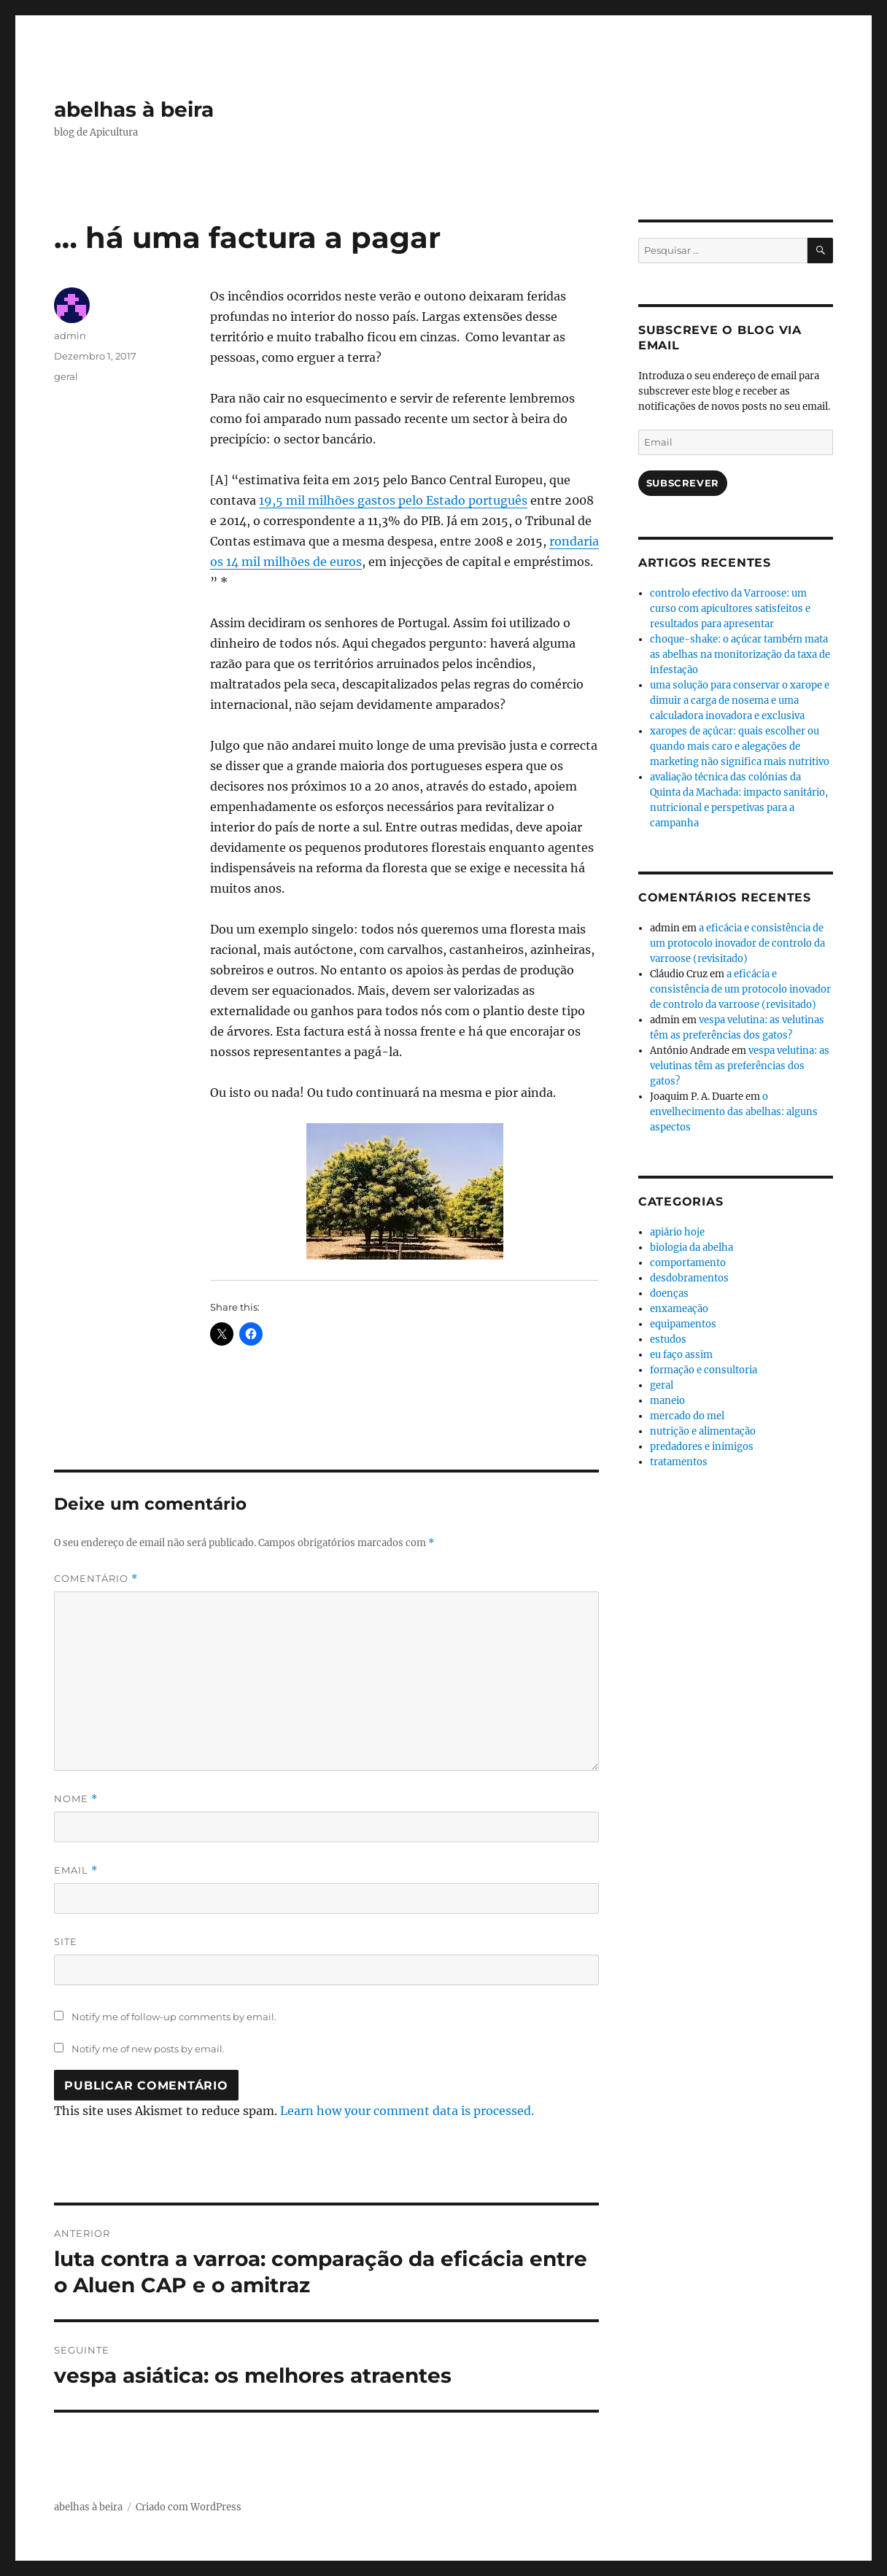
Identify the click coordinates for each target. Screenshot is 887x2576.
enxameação (679, 1309)
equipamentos (683, 1324)
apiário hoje (677, 1232)
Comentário (96, 1578)
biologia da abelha (691, 1247)
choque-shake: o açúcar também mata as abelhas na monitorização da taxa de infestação (740, 654)
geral (66, 376)
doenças (669, 1293)
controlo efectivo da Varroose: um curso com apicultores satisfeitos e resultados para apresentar (730, 608)
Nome (76, 1799)
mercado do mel (687, 1416)
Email (76, 1870)
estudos (668, 1339)
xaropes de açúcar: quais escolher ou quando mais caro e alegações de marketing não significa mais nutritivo (739, 746)
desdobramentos (689, 1278)
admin (70, 335)
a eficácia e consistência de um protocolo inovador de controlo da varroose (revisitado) (737, 943)
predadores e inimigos (702, 1446)
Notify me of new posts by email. (148, 2049)
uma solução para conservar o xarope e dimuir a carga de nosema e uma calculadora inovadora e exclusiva (739, 700)
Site (65, 1941)
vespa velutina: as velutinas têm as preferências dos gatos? (739, 1065)
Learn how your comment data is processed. (407, 2110)
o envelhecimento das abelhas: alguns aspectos (734, 1111)
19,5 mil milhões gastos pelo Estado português (393, 500)
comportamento (688, 1263)
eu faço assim (681, 1355)
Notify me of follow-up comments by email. (173, 2016)
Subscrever (682, 483)
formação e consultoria (703, 1370)
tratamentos (679, 1462)
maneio (667, 1400)
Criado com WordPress (188, 2507)
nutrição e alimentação (703, 1431)
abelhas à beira (134, 109)
